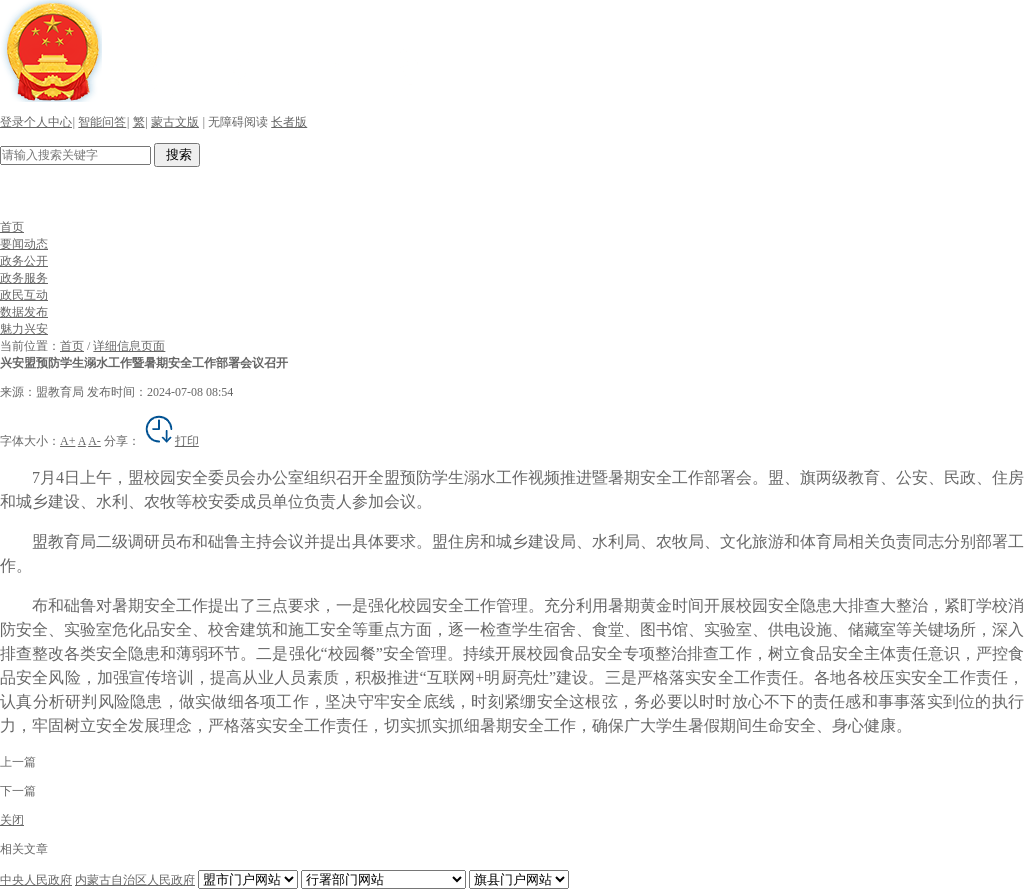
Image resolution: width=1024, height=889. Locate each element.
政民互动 (24, 295)
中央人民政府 (36, 880)
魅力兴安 (24, 329)
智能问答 (102, 122)
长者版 (289, 122)
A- (94, 441)
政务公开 (24, 261)
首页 (12, 227)
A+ (67, 441)
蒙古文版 (175, 122)
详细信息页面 (129, 346)
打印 (171, 441)
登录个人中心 (36, 122)
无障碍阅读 (238, 122)
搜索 (177, 154)
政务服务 (24, 278)
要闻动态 (24, 244)
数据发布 (24, 312)
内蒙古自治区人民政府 (135, 880)
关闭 (12, 820)
